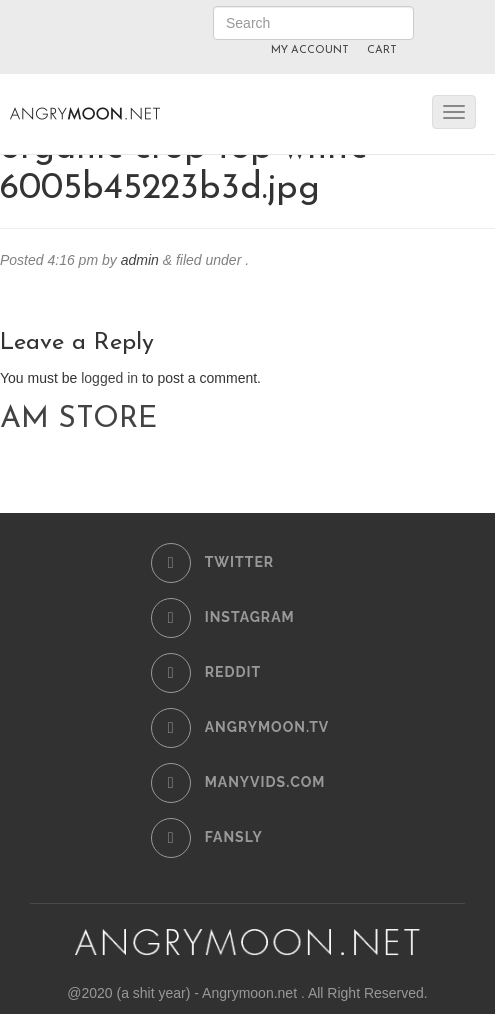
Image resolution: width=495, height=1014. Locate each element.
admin (140, 260)
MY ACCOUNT (310, 50)
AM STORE (78, 419)
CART (382, 50)
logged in (109, 378)
